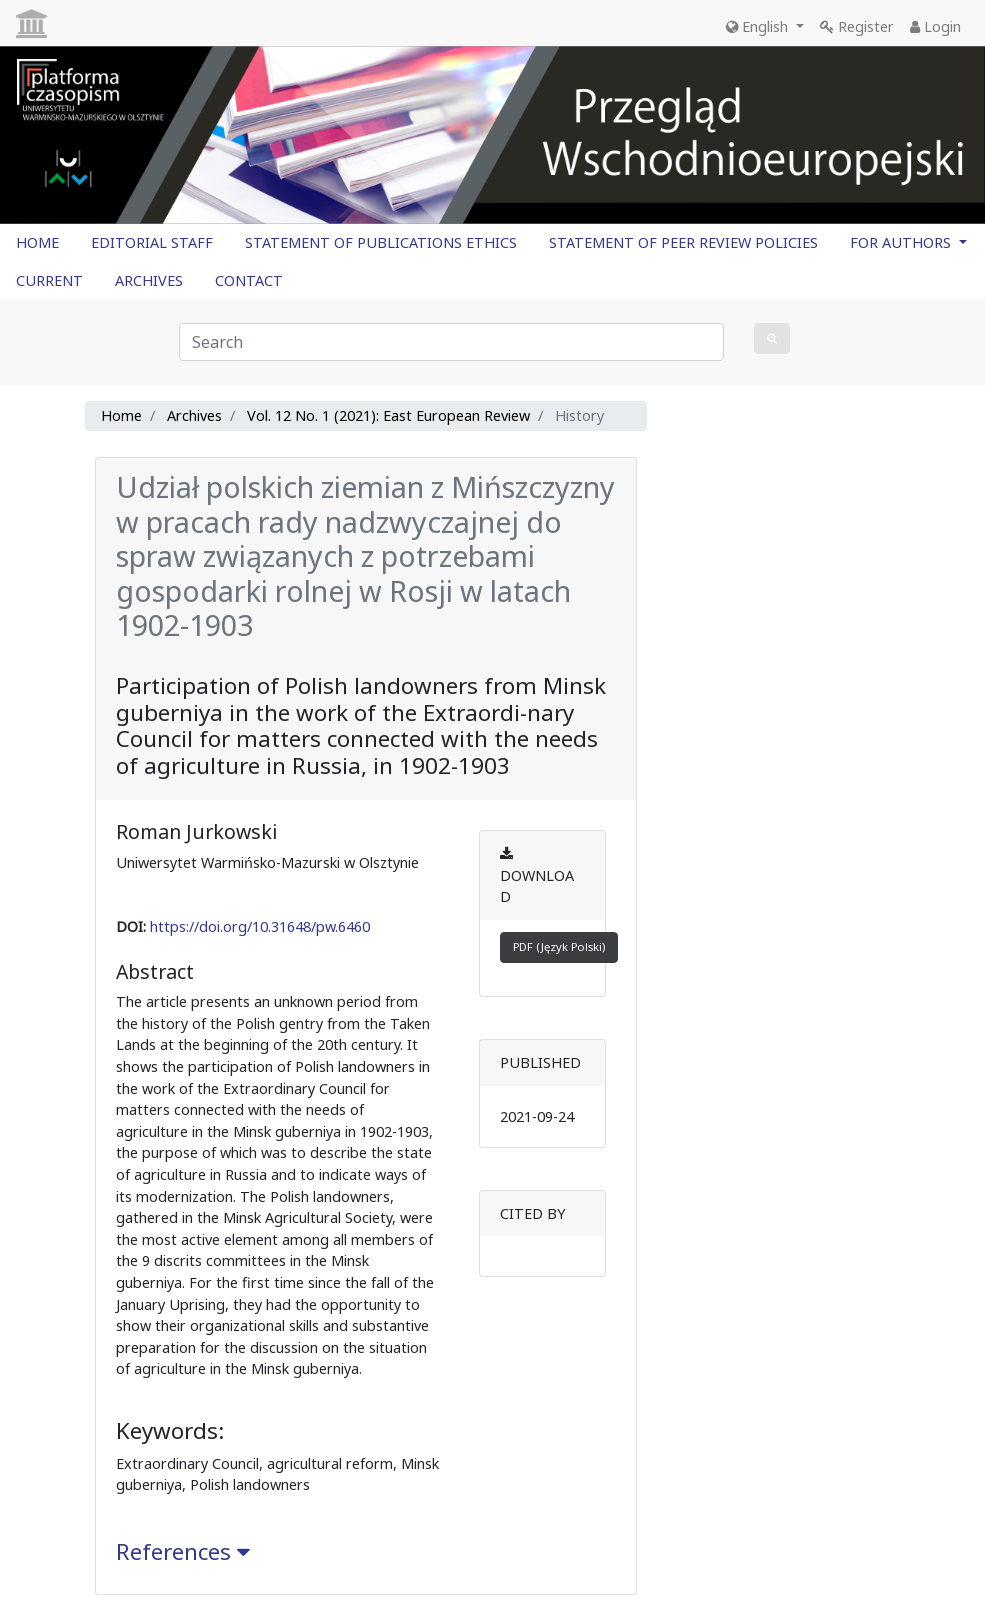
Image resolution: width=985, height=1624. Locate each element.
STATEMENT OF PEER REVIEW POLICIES (683, 242)
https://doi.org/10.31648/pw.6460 (260, 926)
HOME (37, 242)
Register (857, 26)
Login (935, 26)
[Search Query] (451, 342)
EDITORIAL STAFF (152, 242)
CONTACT (249, 280)
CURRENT (49, 280)
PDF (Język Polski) (559, 946)
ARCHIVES (149, 280)
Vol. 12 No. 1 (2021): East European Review (388, 415)
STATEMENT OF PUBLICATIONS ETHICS (381, 242)
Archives (194, 415)
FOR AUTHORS (902, 242)
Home (121, 415)
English (759, 26)
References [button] (183, 1551)
